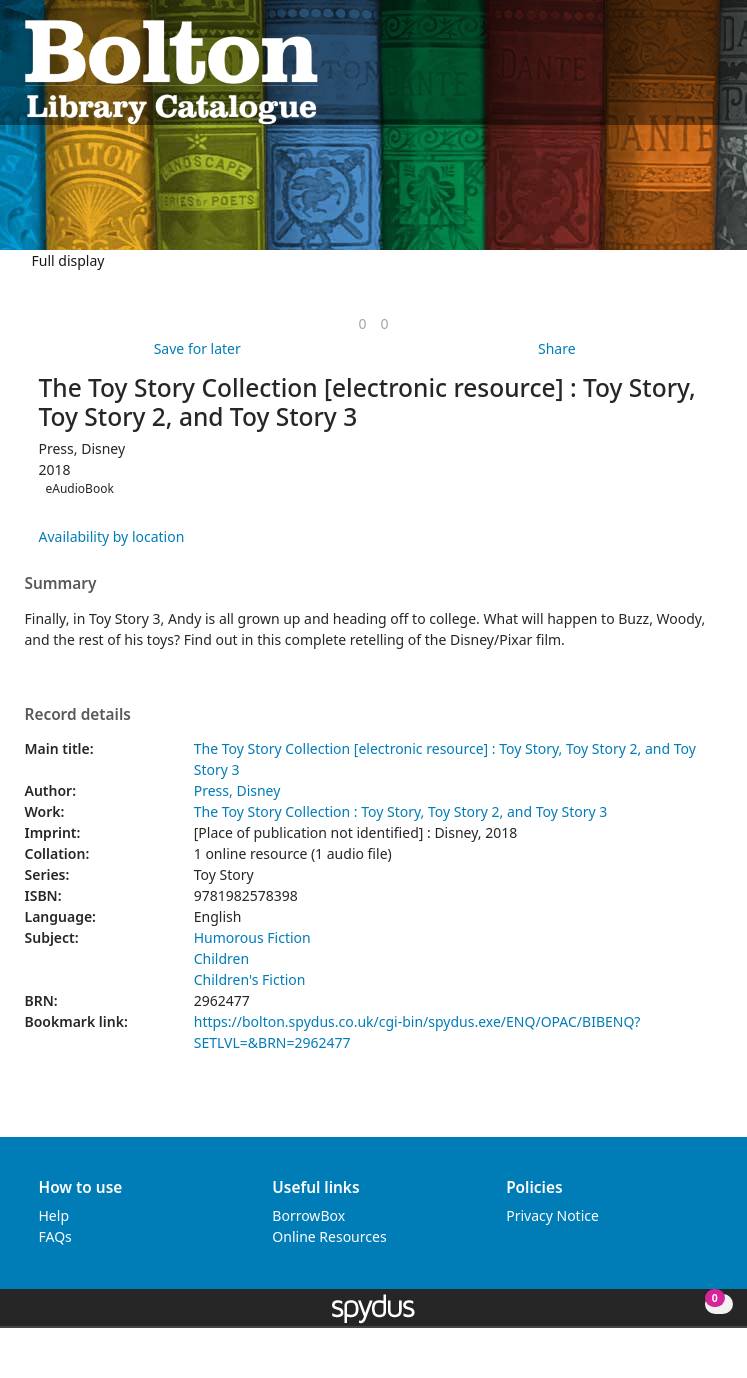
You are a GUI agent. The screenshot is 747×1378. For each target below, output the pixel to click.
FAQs (55, 1236)
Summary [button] (61, 584)
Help (54, 1215)
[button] (688, 70)
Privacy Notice (552, 1215)
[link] (362, 323)
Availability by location (112, 536)
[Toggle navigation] (712, 70)
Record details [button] (78, 715)
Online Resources (329, 1236)
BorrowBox (308, 1215)
